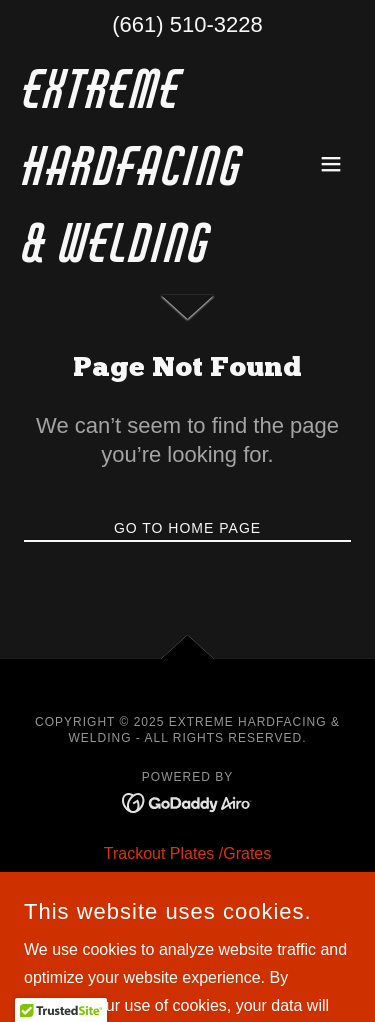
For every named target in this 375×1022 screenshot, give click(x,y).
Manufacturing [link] (187, 917)
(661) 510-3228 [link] (187, 24)
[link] (138, 256)
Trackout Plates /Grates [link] (187, 853)
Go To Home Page (187, 528)
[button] (331, 164)
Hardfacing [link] (187, 885)
